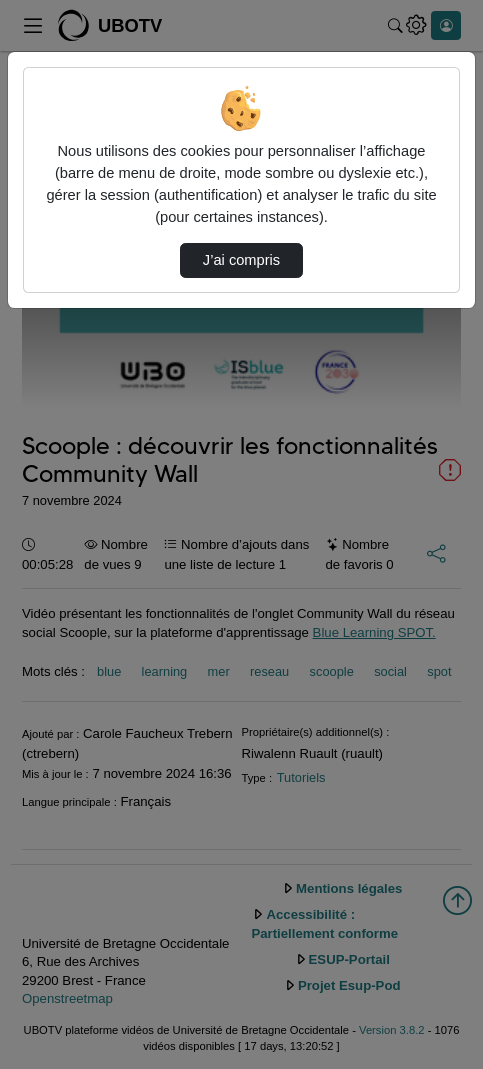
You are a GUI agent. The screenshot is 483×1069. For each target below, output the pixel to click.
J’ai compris (241, 260)
